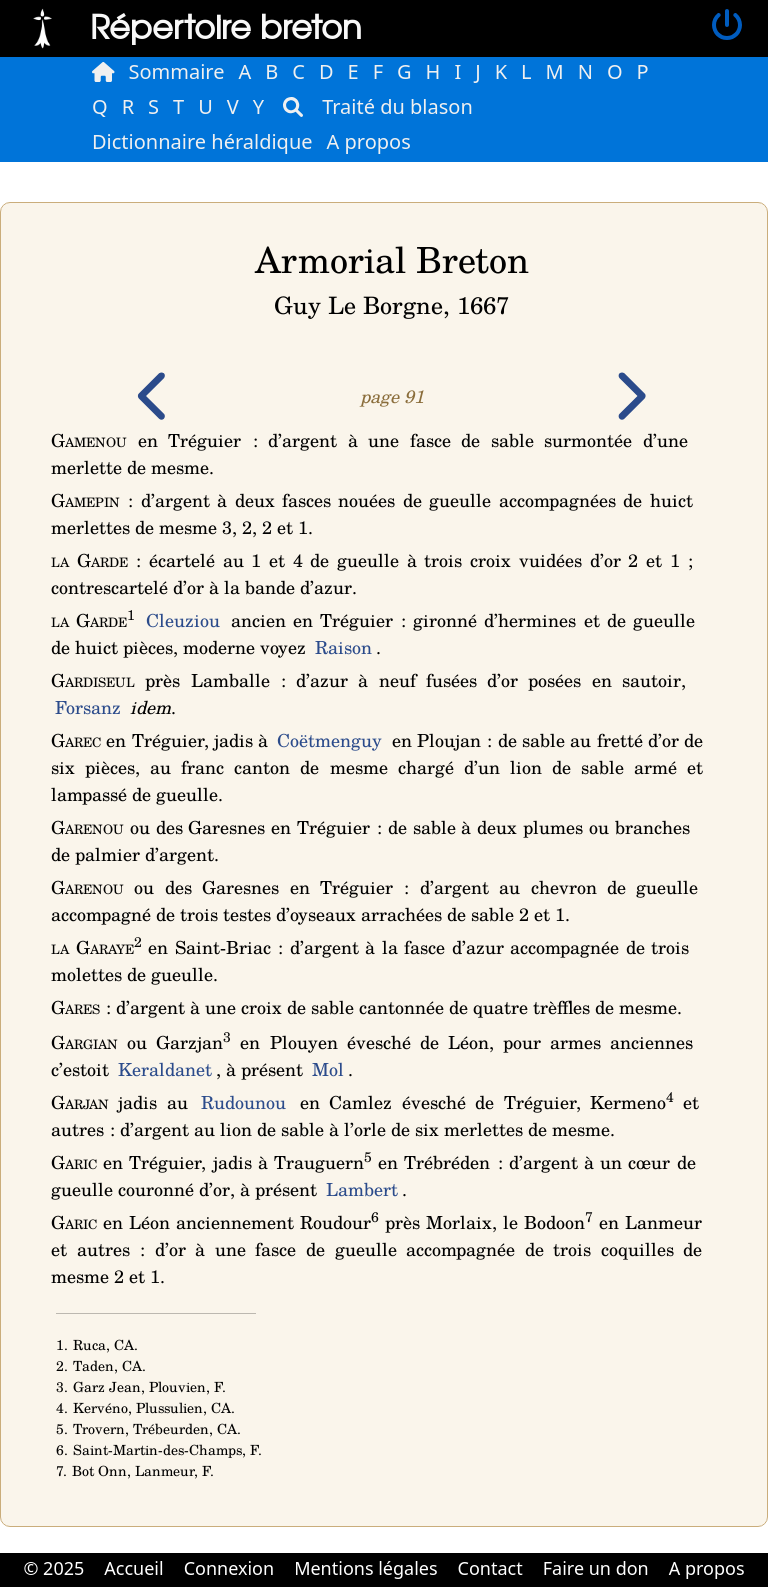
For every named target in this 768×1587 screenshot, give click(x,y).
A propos (369, 141)
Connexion (229, 1568)
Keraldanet (165, 1069)
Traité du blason (397, 106)
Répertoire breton (226, 25)
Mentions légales (365, 1568)
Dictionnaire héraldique (202, 141)
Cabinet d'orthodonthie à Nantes (370, 1585)
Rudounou (243, 1102)
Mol (328, 1069)
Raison (343, 647)
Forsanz (88, 707)
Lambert (362, 1189)
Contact (490, 1568)
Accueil (133, 1568)
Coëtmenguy (329, 740)
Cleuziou (183, 620)
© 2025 (53, 1568)
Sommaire (177, 71)
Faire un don (596, 1568)
